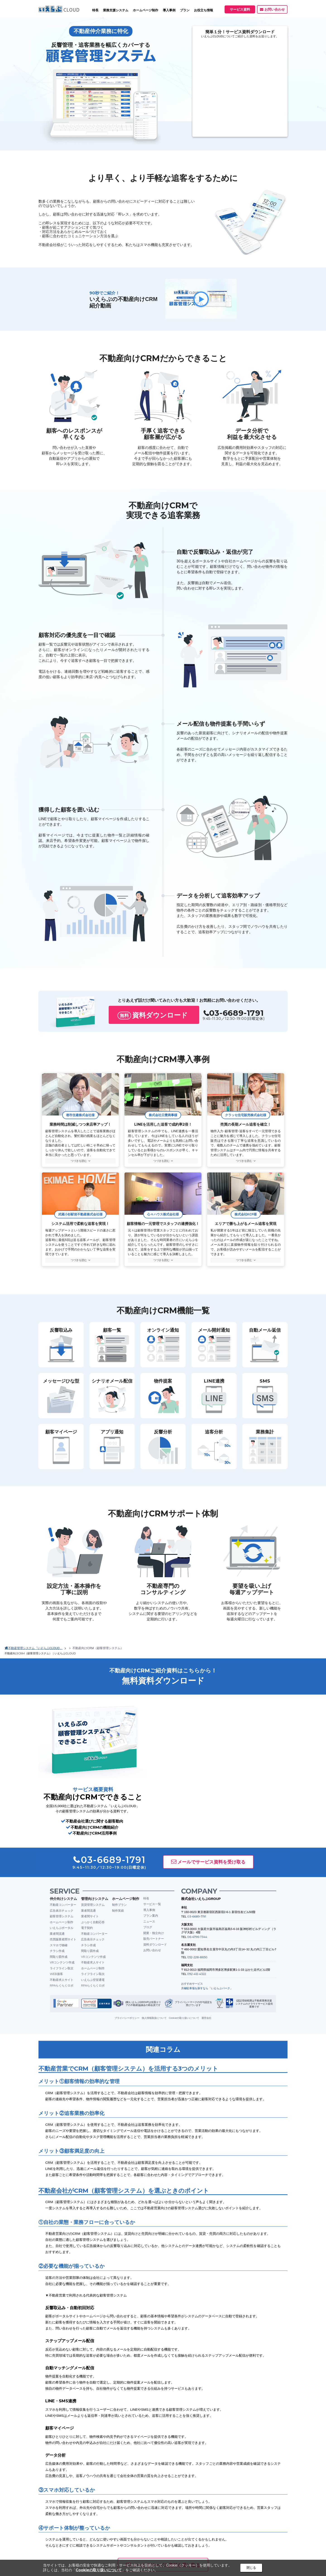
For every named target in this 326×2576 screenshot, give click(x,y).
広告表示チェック (61, 1910)
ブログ (147, 1927)
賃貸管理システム (93, 1904)
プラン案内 (150, 1915)
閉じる (251, 2567)
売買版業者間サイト (63, 1939)
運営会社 (206, 2018)
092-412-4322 (196, 1974)
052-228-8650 (197, 1957)
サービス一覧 (152, 1904)
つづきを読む (79, 1161)
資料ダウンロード (152, 1015)
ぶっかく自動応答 (93, 1922)
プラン (184, 10)
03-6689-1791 (236, 1013)
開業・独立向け (153, 1933)
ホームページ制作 (61, 1922)
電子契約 (87, 1928)
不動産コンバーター (63, 1904)
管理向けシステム (94, 1898)
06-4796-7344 (197, 1937)
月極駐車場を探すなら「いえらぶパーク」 (207, 1988)
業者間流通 (57, 1933)
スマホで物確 (58, 1945)
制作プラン (119, 1904)
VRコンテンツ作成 (62, 1962)
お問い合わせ (274, 9)
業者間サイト (90, 1916)
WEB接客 (56, 1974)
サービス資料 (240, 9)
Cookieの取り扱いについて (184, 2018)
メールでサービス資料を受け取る (211, 1862)
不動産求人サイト (61, 1980)
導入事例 (149, 1910)
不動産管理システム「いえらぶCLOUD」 (35, 1648)
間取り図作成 (58, 1956)
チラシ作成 (57, 1951)
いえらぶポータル (61, 1928)
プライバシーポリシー (127, 2018)
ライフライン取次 (61, 1968)
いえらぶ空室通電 (93, 1980)
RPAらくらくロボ (61, 1985)
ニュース (149, 1921)
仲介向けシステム (63, 1898)
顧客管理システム (61, 1916)
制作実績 (118, 1910)
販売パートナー (153, 1938)
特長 (95, 10)
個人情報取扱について (154, 2018)
